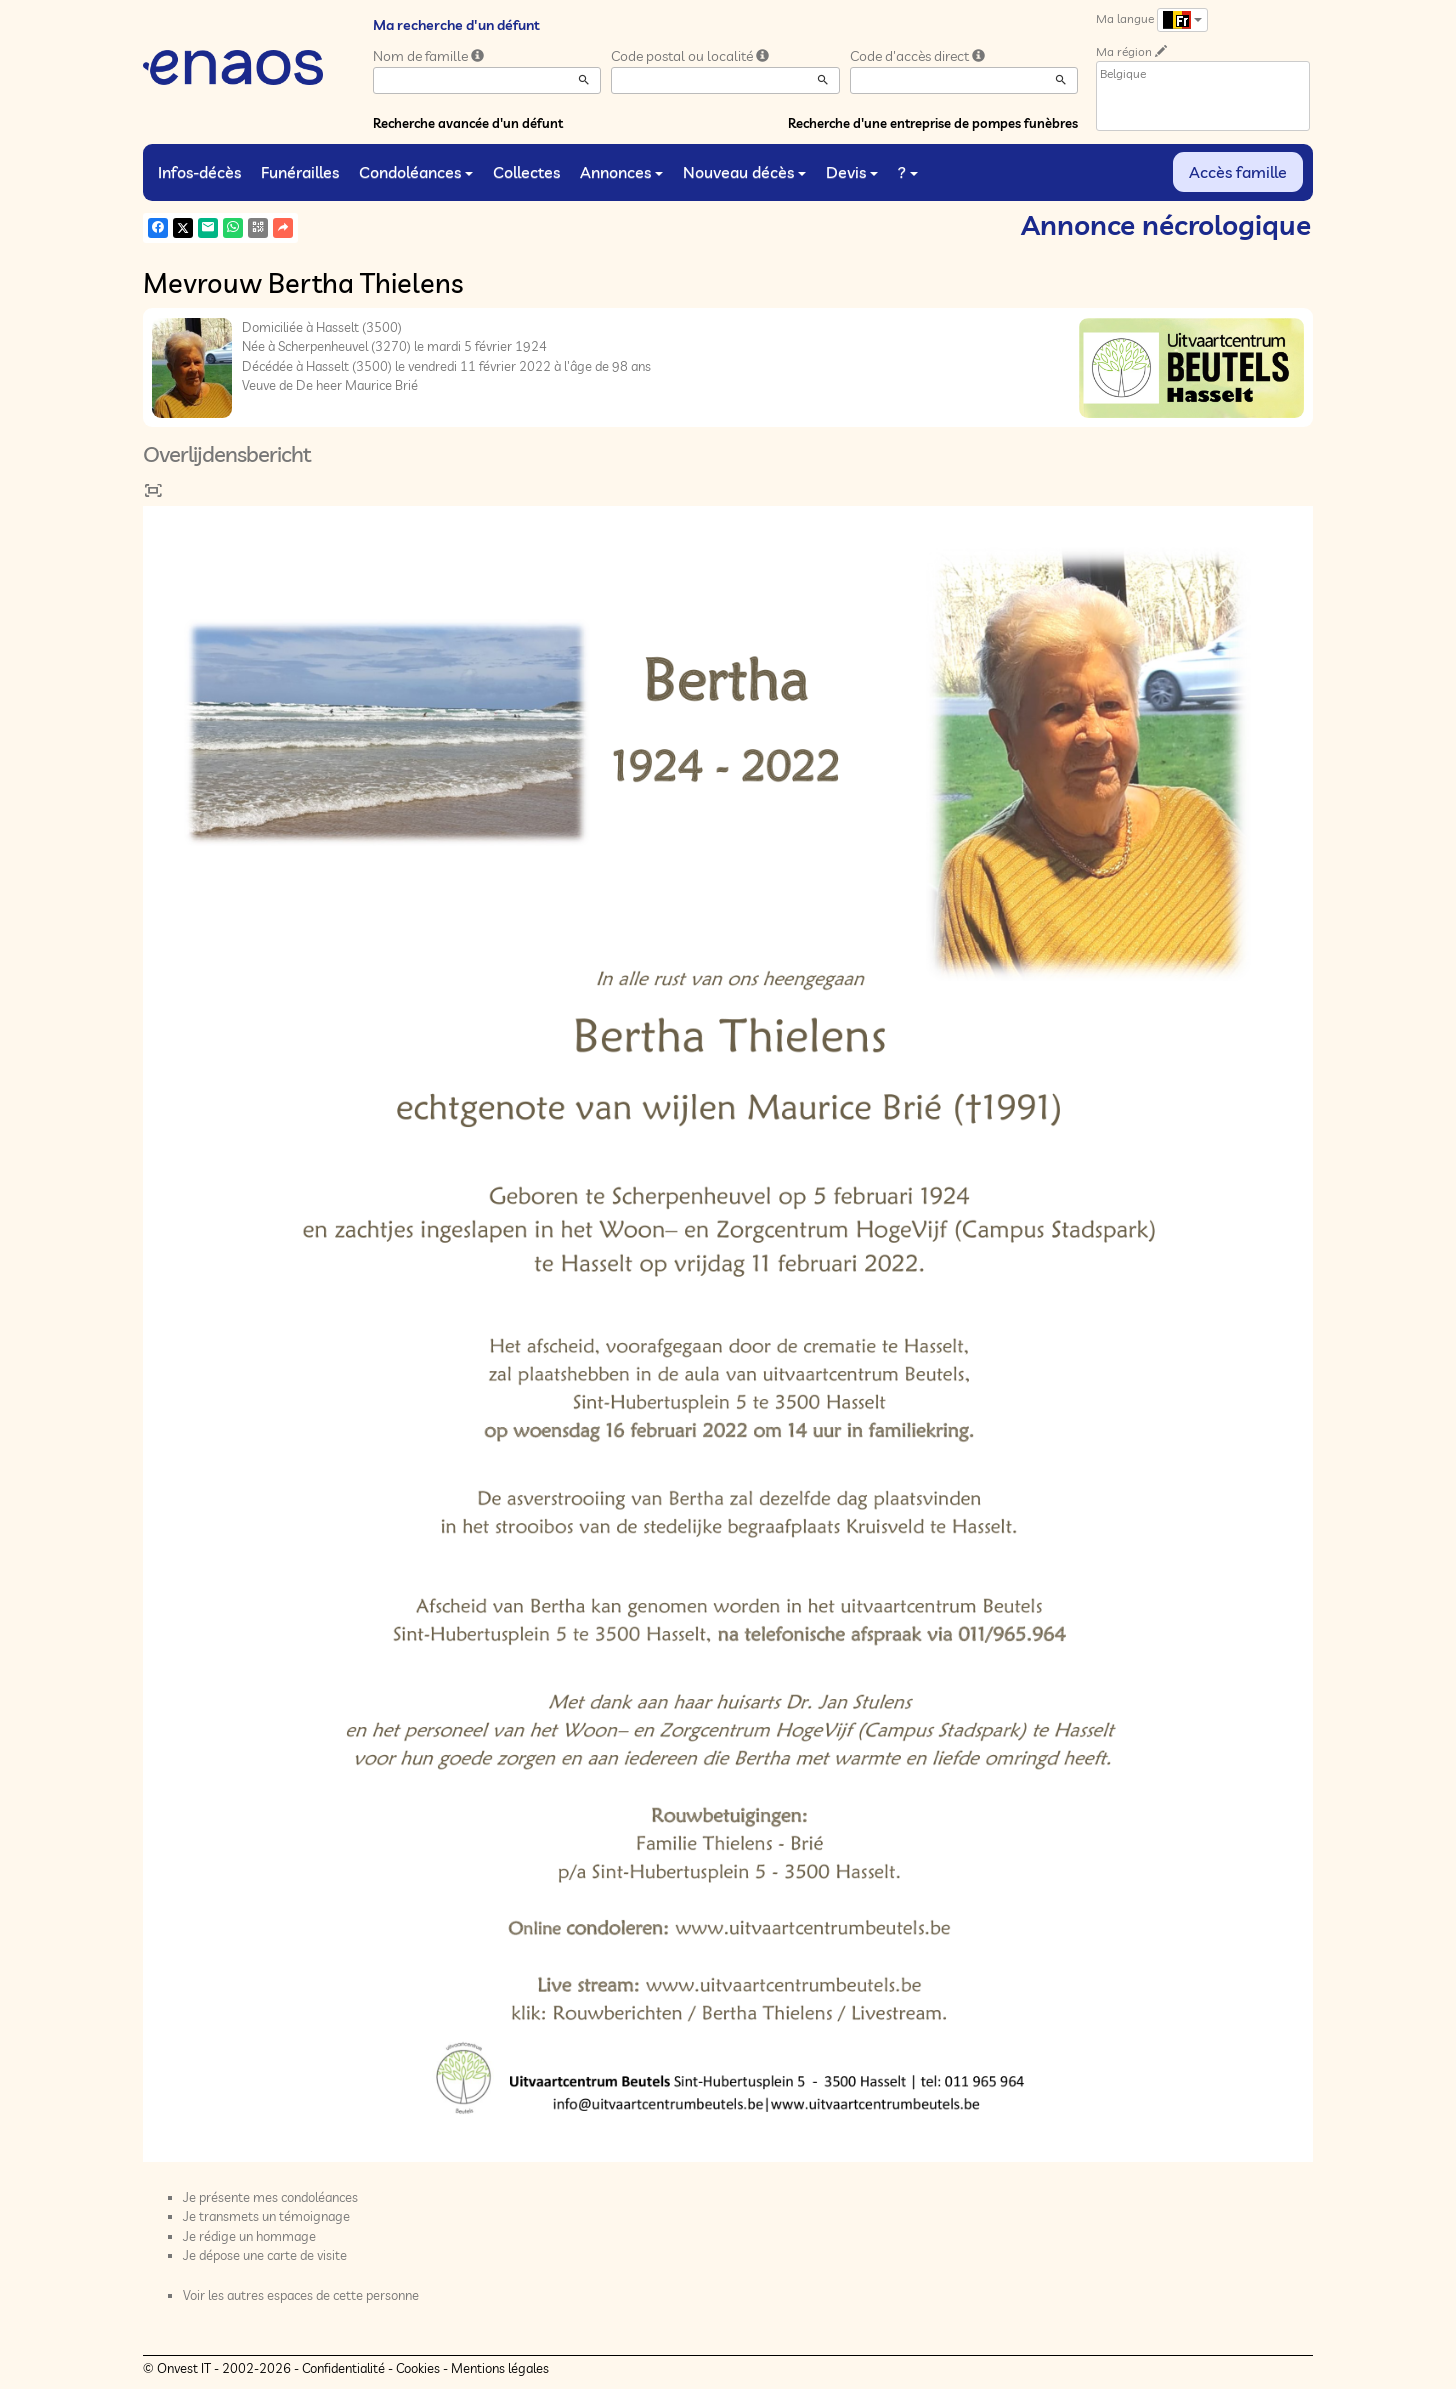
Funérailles (300, 172)
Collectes (526, 172)
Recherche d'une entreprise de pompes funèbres (933, 123)
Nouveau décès (744, 172)
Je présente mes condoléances (270, 2197)
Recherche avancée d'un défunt (468, 123)
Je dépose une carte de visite (265, 2255)
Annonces (621, 172)
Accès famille (1238, 172)
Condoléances (416, 172)
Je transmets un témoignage (266, 2216)
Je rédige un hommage (249, 2236)
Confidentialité (343, 2368)
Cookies (418, 2368)
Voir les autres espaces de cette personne (301, 2295)
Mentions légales (500, 2368)
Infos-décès (199, 172)
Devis (852, 172)
